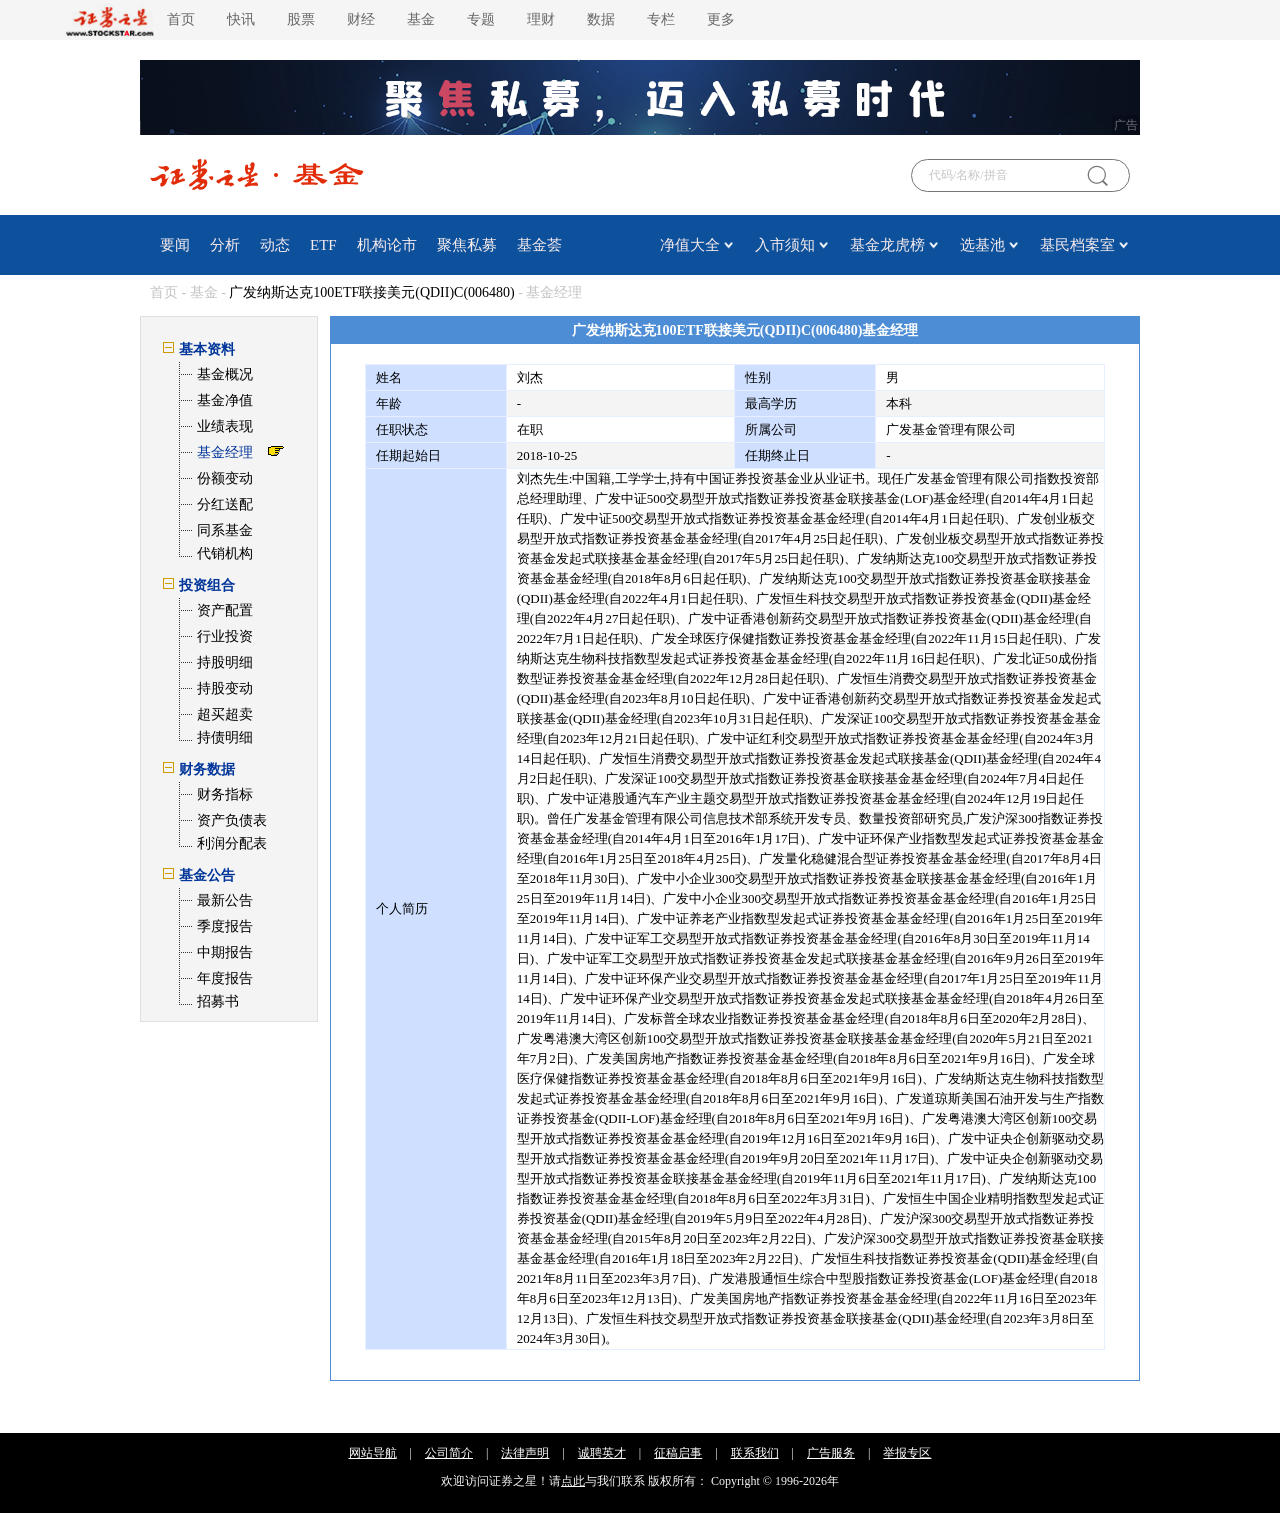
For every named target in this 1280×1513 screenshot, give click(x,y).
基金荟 (539, 245)
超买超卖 (225, 714)
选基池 (982, 245)
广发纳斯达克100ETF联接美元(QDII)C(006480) (371, 292)
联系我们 (755, 1453)
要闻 (175, 245)
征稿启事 (678, 1453)
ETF (323, 245)
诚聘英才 (602, 1453)
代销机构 (225, 553)
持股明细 (225, 662)
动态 (275, 245)
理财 (541, 19)
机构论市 (387, 245)
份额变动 (225, 478)
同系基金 (225, 530)
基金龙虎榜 (887, 245)
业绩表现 (225, 426)
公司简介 (449, 1453)
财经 (361, 19)
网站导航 (373, 1453)
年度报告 (225, 978)
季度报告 (225, 926)
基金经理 (225, 452)
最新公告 (225, 900)
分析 (225, 245)
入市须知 (785, 245)
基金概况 (225, 374)
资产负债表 (232, 820)
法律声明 (525, 1453)
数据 (601, 19)
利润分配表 (232, 843)
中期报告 (225, 952)
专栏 (661, 19)
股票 (301, 19)
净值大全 (690, 245)
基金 (421, 19)
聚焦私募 (467, 245)
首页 (181, 19)
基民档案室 (1077, 245)
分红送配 (225, 504)
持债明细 (225, 737)
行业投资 (225, 636)
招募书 (218, 1001)
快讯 (241, 19)
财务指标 (225, 794)
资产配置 (225, 610)
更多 (721, 19)
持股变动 (225, 688)
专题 (481, 19)
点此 (573, 1481)
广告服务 (831, 1453)
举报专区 (907, 1453)
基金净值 (225, 400)
